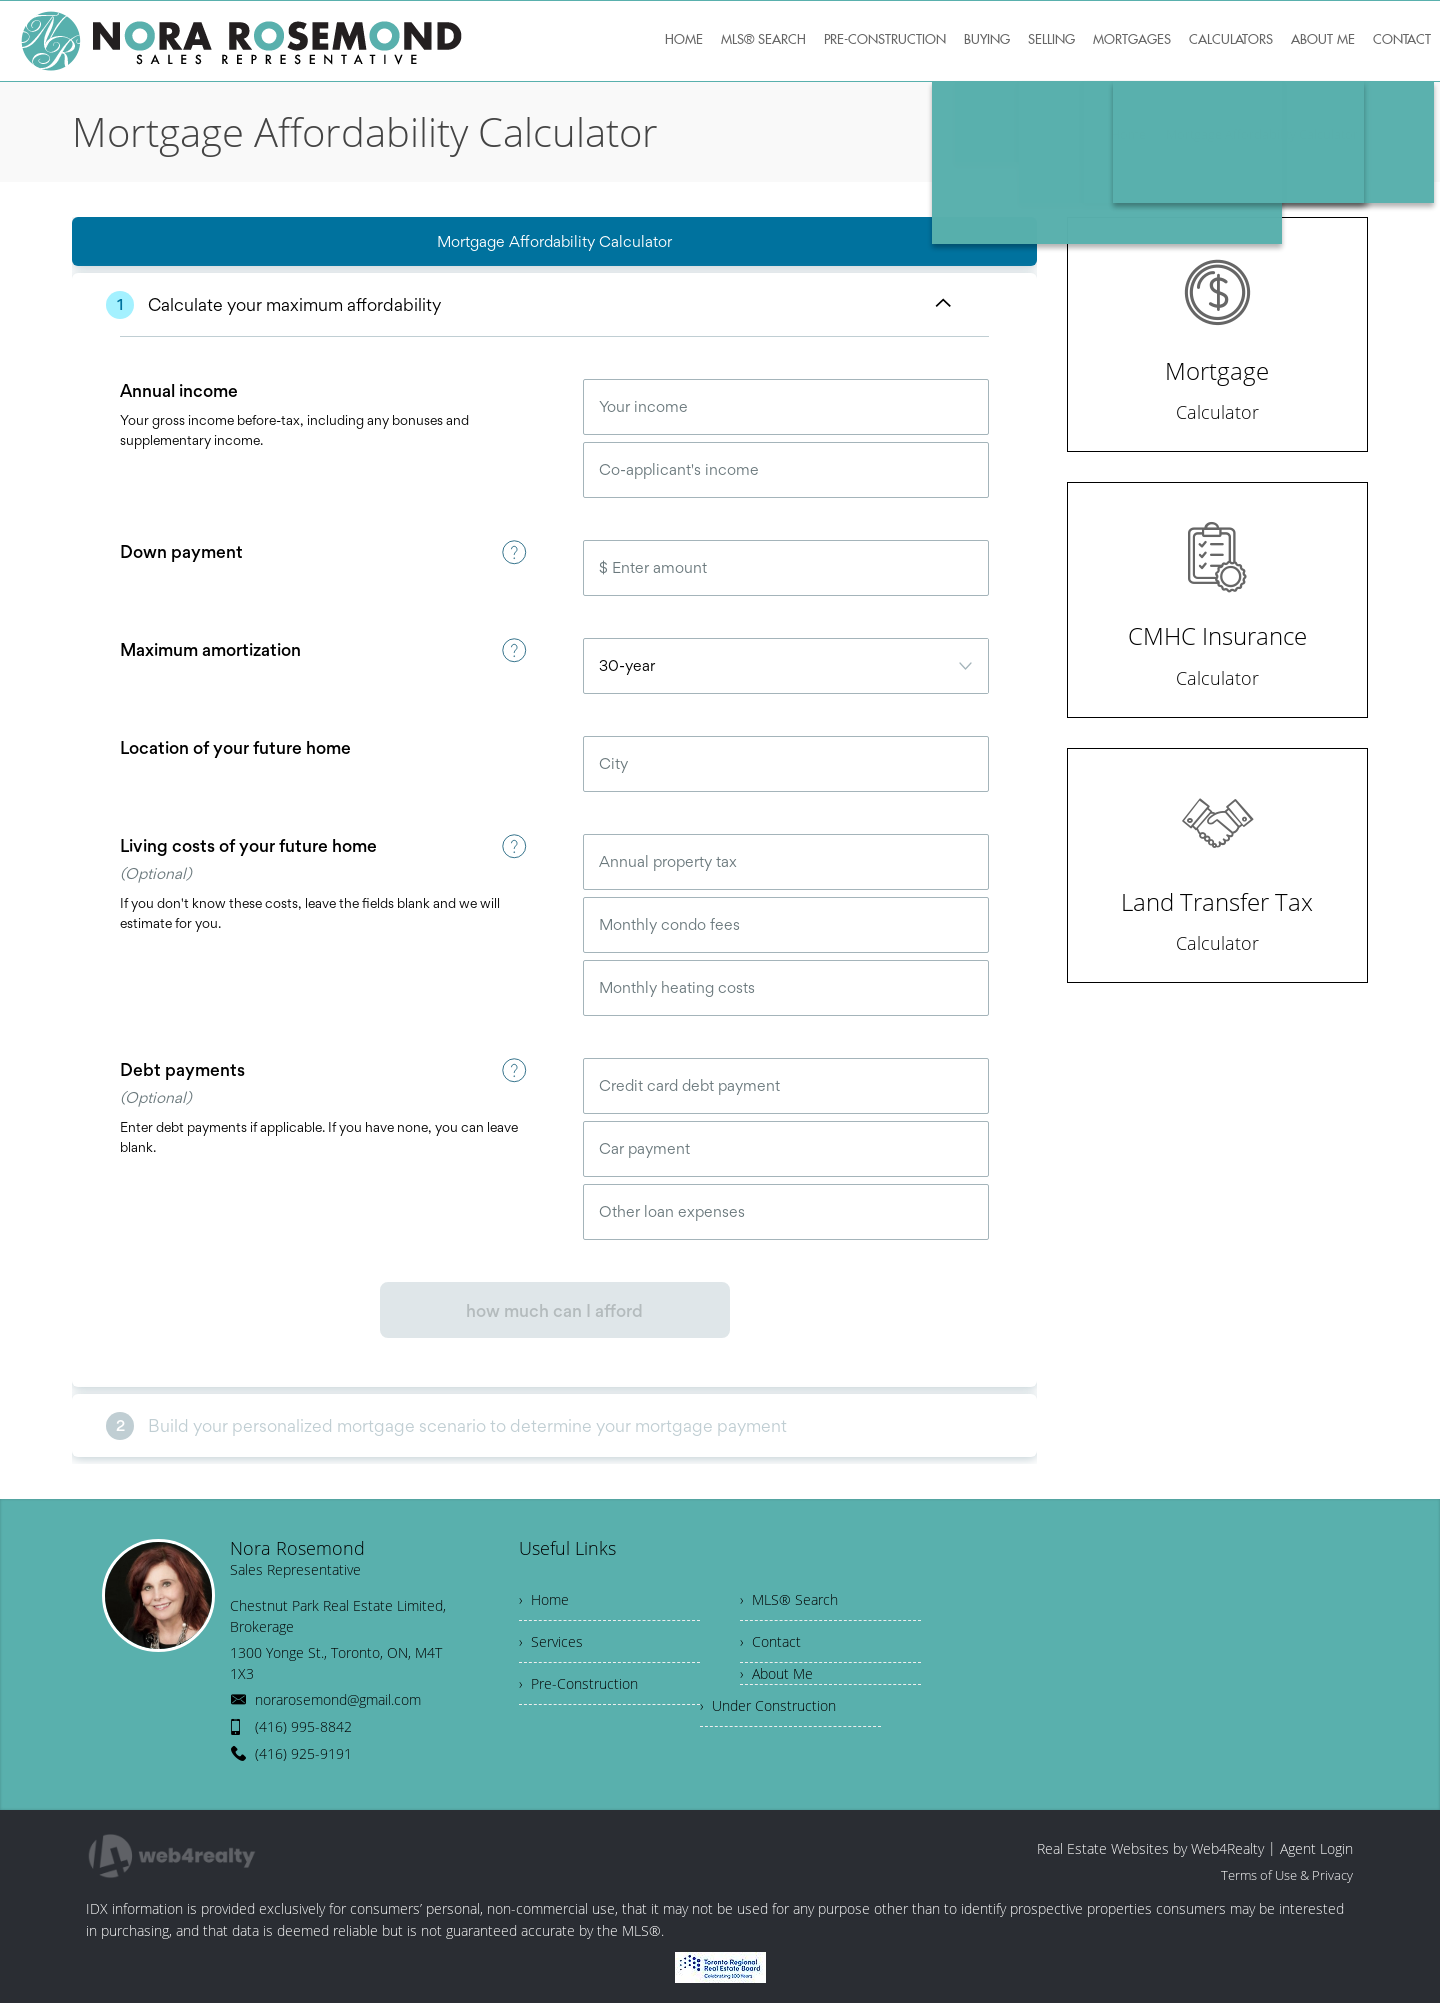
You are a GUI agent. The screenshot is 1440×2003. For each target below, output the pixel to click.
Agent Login (1316, 1848)
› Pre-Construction (578, 1683)
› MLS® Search (789, 1599)
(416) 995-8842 (303, 1726)
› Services (551, 1641)
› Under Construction (768, 1705)
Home (1128, 134)
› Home (544, 1599)
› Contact (770, 1641)
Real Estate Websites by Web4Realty (1150, 1848)
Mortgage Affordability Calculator (1262, 134)
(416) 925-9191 (303, 1753)
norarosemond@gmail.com (338, 1699)
